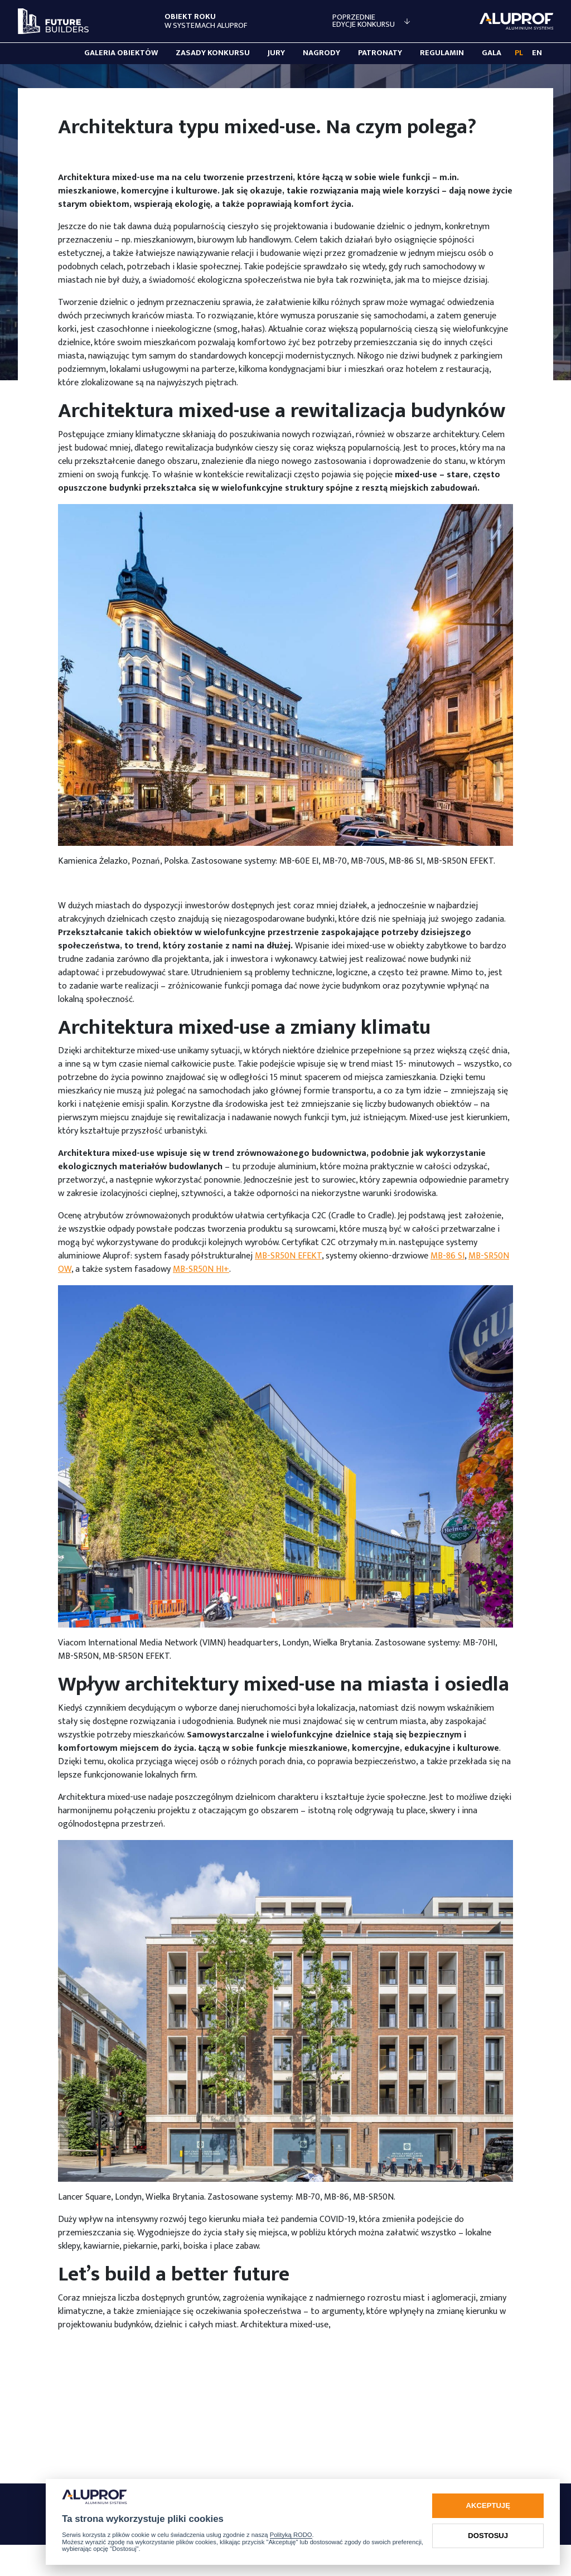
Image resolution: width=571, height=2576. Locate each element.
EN (537, 53)
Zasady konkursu (213, 53)
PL (519, 53)
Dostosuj (488, 2535)
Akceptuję (488, 2505)
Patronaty (380, 53)
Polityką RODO (291, 2534)
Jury (276, 53)
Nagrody (321, 53)
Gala (491, 53)
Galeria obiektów (121, 53)
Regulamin (442, 53)
